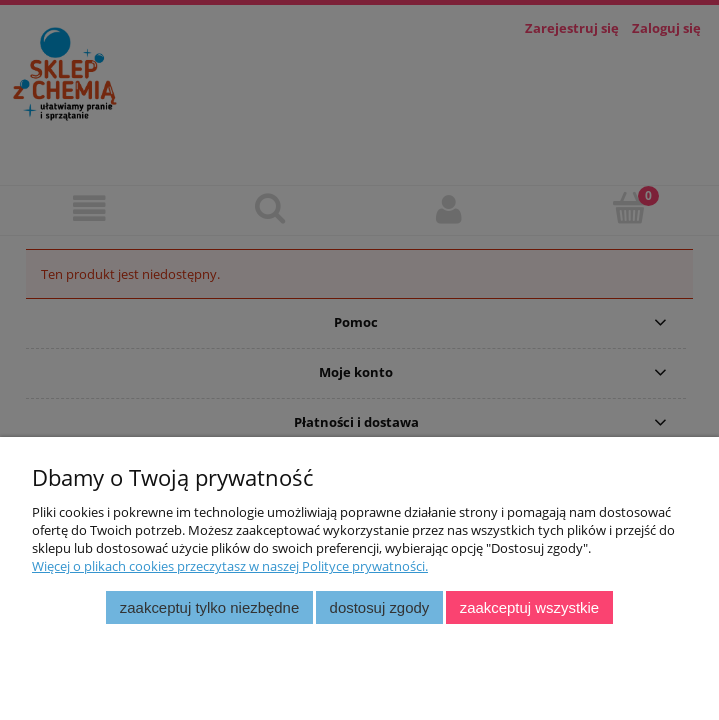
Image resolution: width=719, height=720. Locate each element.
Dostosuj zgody (380, 607)
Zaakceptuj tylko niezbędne (209, 607)
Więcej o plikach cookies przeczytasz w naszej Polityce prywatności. (230, 566)
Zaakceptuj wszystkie (529, 607)
